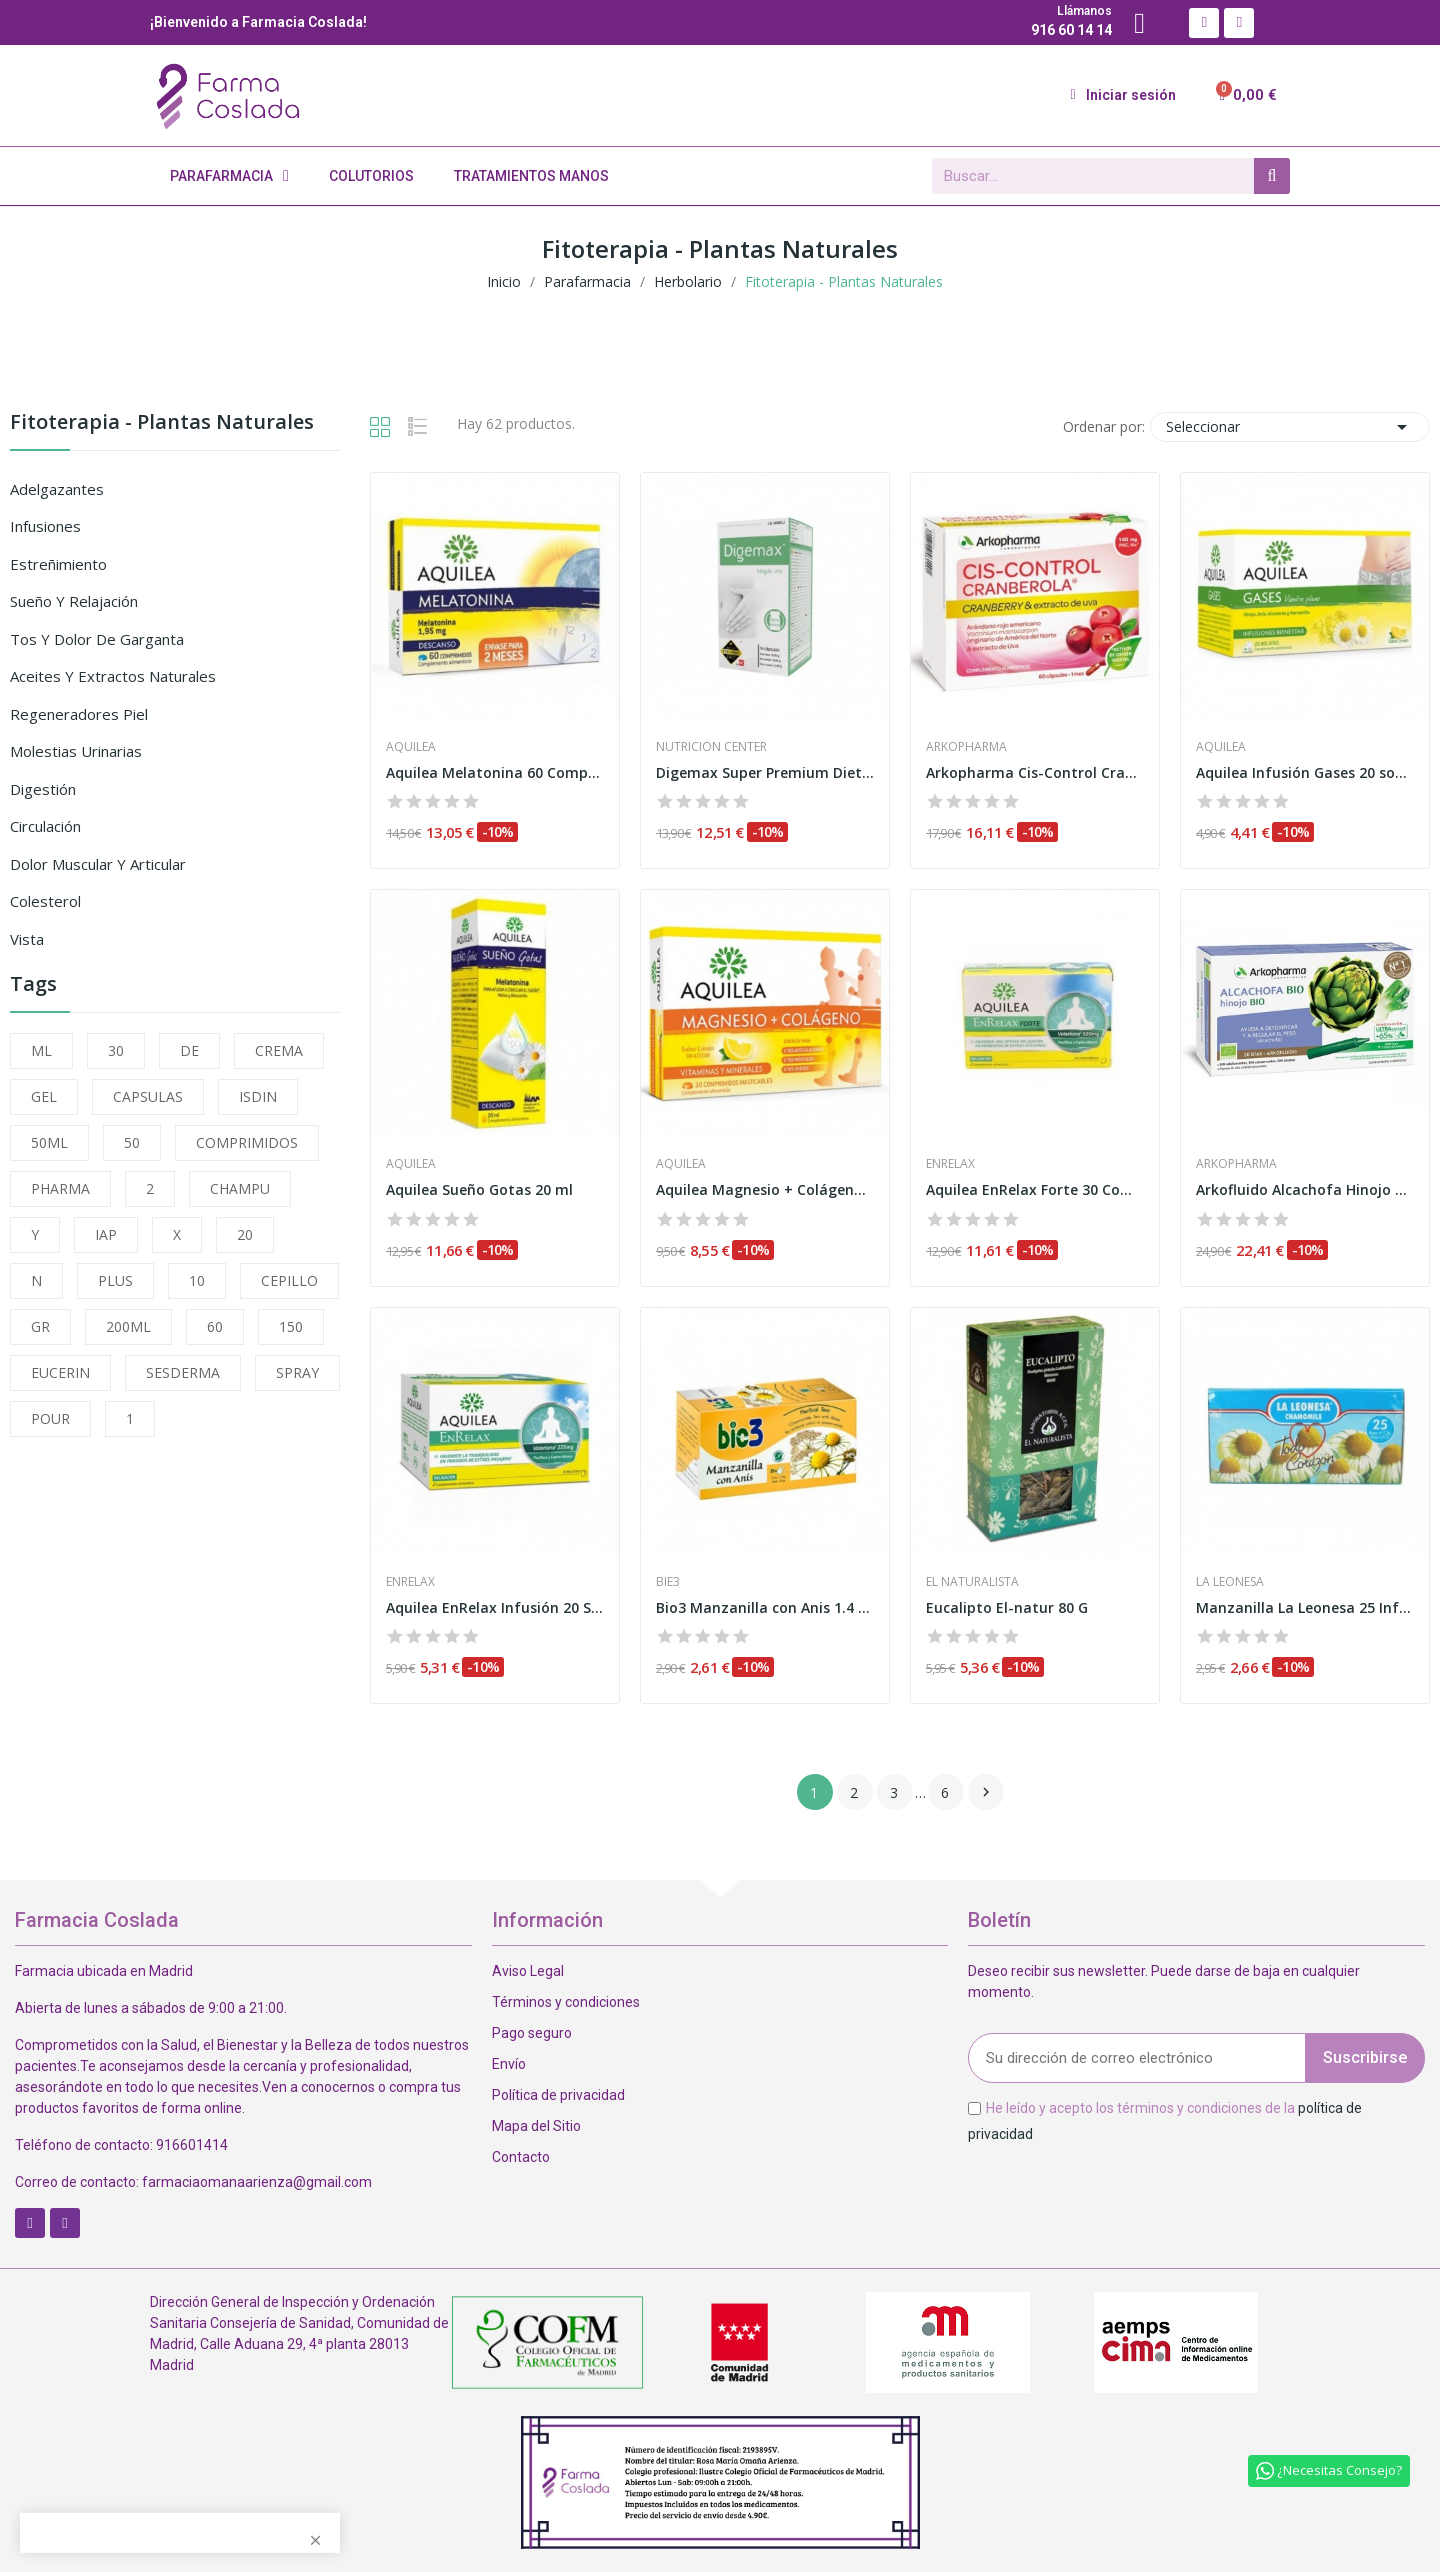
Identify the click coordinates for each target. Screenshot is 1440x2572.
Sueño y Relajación (74, 601)
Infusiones (45, 526)
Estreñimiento (58, 564)
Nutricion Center (711, 747)
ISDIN (258, 1096)
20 (245, 1234)
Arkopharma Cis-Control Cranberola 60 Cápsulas (1035, 772)
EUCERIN (60, 1372)
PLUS (115, 1280)
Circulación (45, 826)
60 (215, 1326)
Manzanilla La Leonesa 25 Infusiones (1305, 1607)
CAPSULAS (148, 1096)
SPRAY (297, 1372)
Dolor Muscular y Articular (98, 864)
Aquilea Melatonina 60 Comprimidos (495, 772)
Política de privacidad (558, 2095)
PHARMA (60, 1188)
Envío (509, 2064)
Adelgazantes (57, 489)
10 (197, 1280)
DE (189, 1050)
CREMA (279, 1050)
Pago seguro (532, 2033)
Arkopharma (966, 747)
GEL (44, 1096)
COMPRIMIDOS (247, 1142)
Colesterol (45, 901)
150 (291, 1326)
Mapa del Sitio (536, 2126)
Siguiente (986, 1792)
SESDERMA (183, 1372)
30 (116, 1050)
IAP (106, 1234)
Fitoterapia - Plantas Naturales (162, 423)
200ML (128, 1326)
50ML (49, 1142)
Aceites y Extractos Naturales (113, 676)
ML (41, 1050)
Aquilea (411, 747)
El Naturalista (972, 1582)
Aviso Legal (528, 1971)
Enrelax (950, 1164)
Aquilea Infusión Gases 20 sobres (1305, 772)
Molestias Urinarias (76, 751)
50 (132, 1142)
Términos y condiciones (566, 2002)
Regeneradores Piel (79, 714)
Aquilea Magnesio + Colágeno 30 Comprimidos (765, 1189)
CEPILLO (289, 1280)
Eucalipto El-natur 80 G (1007, 1607)
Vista (27, 939)
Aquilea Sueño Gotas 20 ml (479, 1189)
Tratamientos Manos (531, 176)
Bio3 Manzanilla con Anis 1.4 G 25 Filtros (765, 1607)
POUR (50, 1418)
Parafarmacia (229, 176)
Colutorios (371, 176)
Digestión (43, 789)
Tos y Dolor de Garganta (97, 639)
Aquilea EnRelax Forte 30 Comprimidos (1035, 1189)
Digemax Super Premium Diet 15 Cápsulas (765, 772)
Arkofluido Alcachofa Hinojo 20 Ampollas (1305, 1189)
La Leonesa (1230, 1582)
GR (40, 1326)
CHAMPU (240, 1188)
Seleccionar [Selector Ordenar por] (1290, 427)
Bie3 (668, 1582)
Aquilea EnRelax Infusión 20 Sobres (495, 1607)
